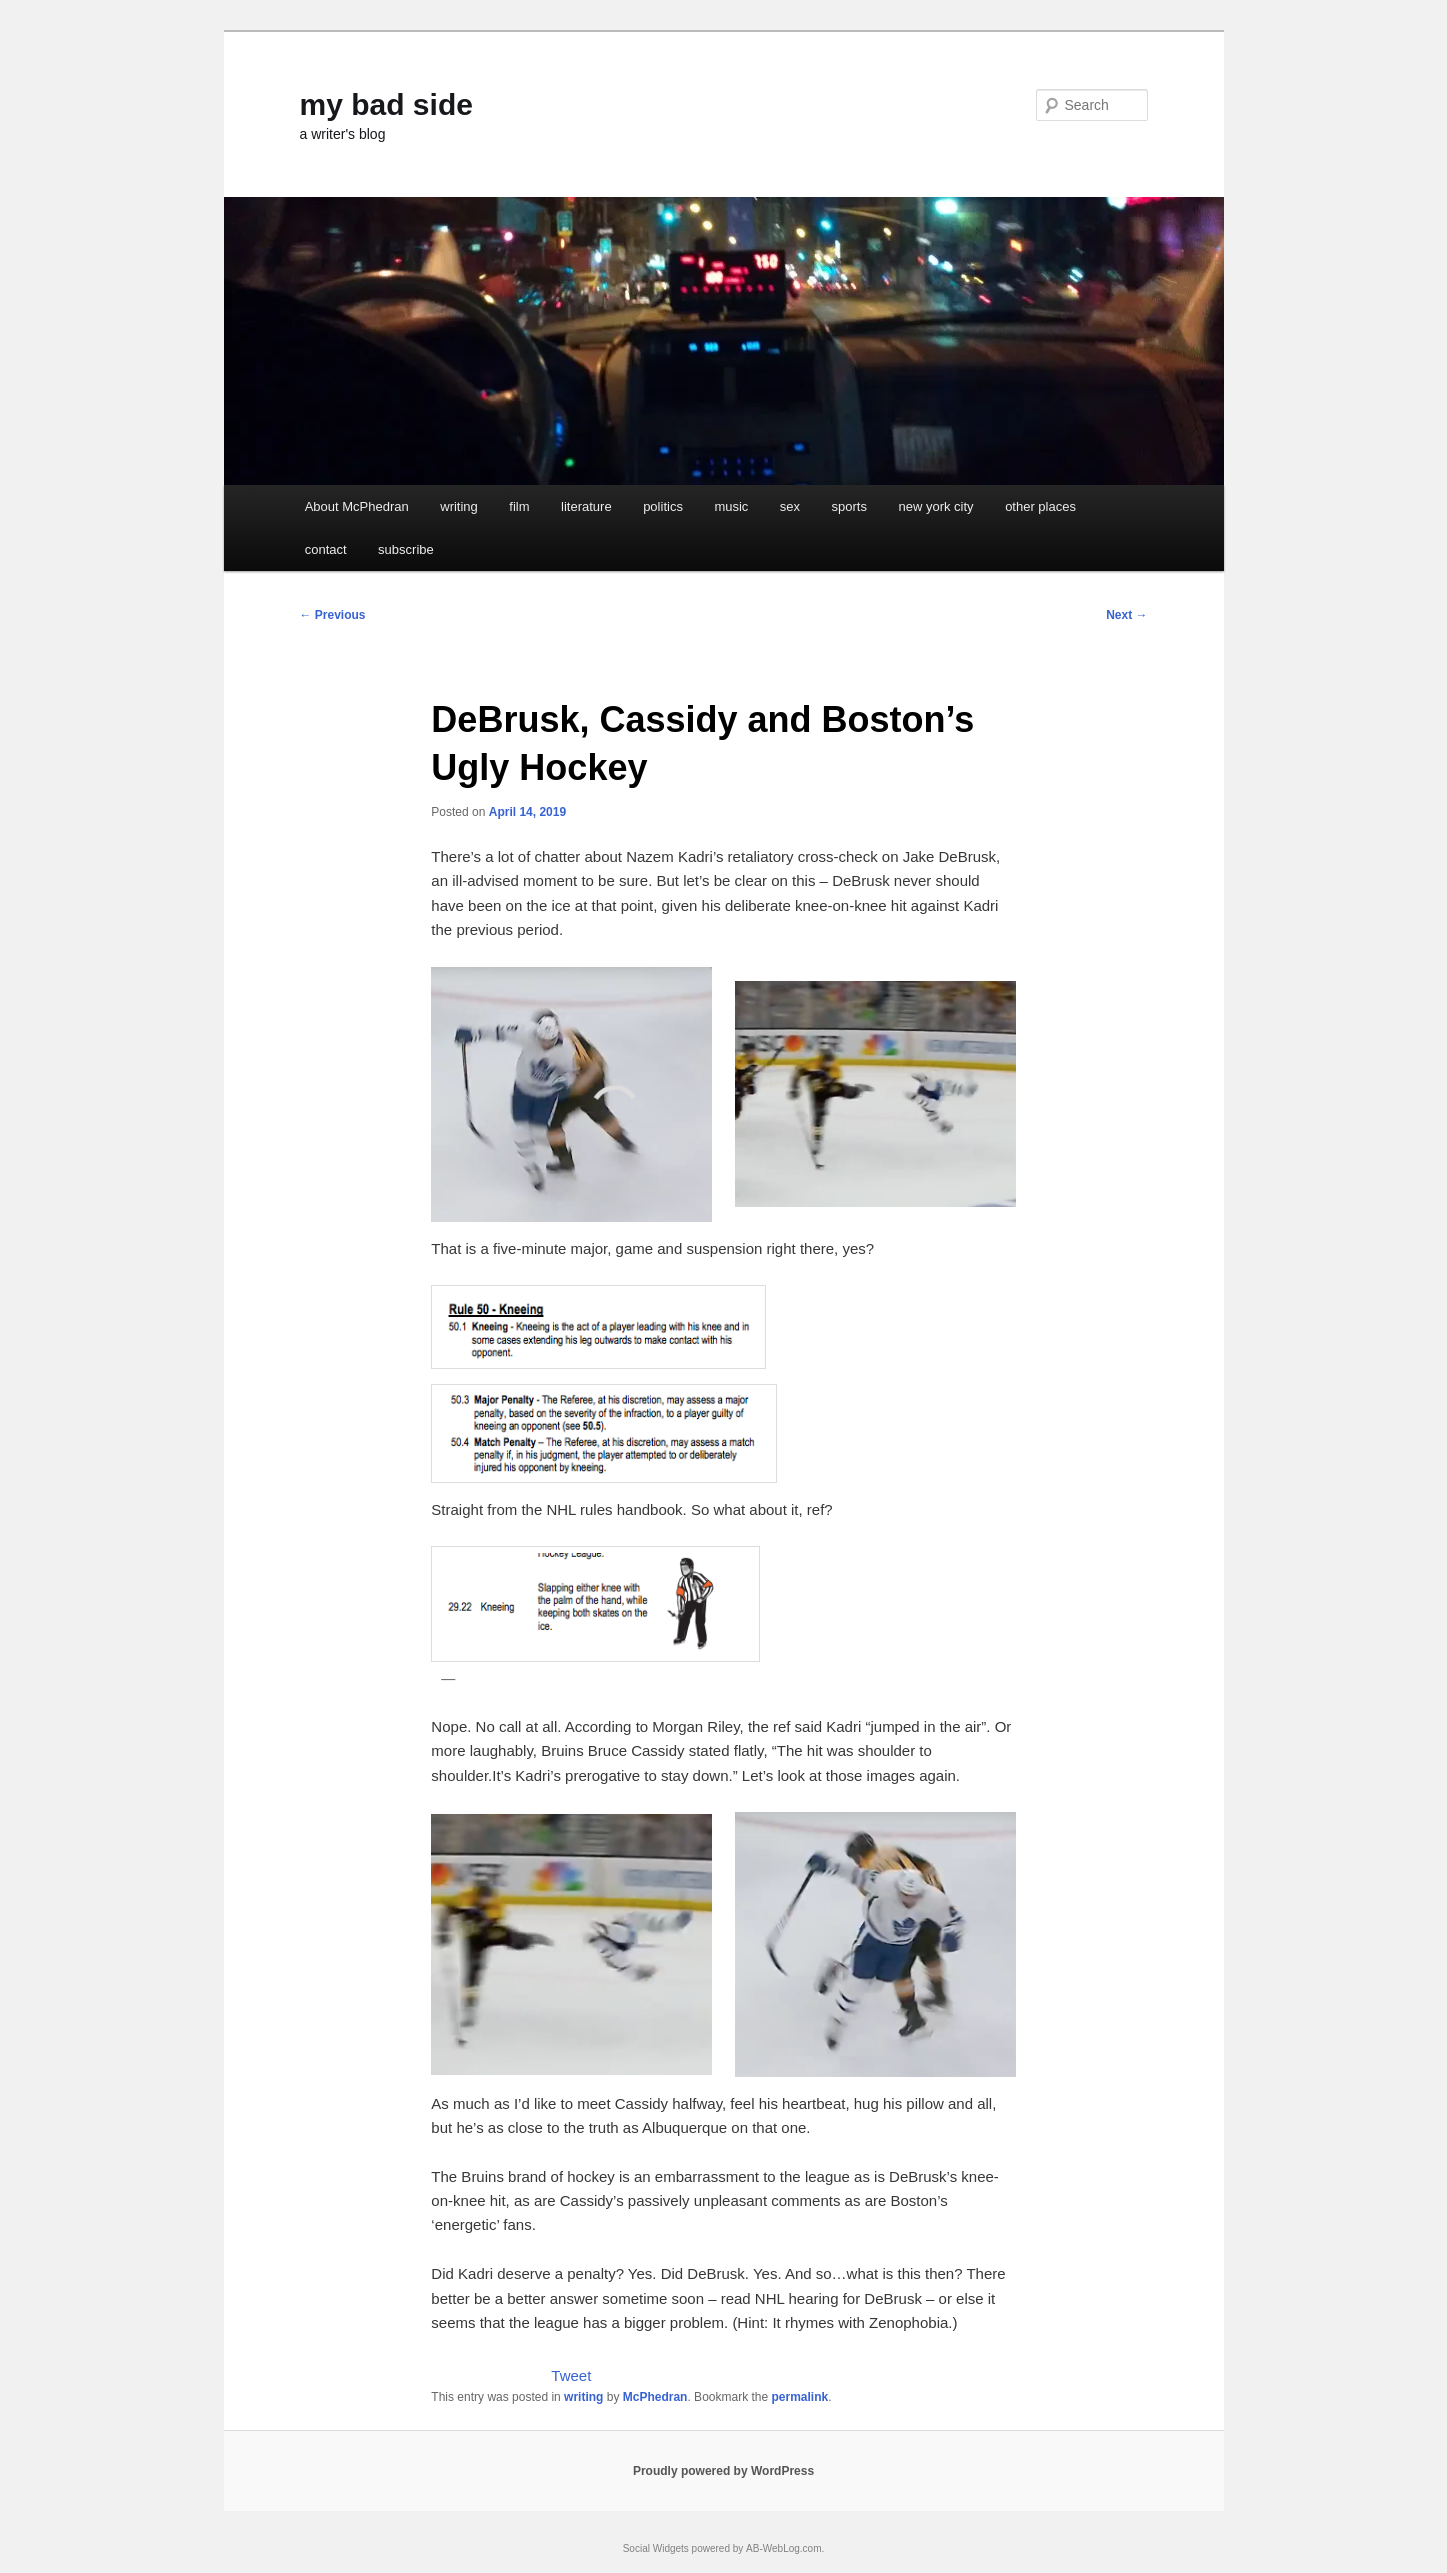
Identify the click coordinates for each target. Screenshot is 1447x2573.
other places (1040, 506)
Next (1126, 615)
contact (326, 549)
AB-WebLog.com (783, 2548)
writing (459, 506)
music (731, 506)
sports (849, 506)
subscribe (406, 549)
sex (790, 506)
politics (663, 506)
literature (586, 506)
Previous (333, 615)
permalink (800, 2397)
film (519, 506)
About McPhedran (357, 506)
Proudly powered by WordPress (723, 2471)
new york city (935, 506)
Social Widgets (656, 2548)
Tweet (571, 2375)
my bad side (386, 104)
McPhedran (655, 2397)
